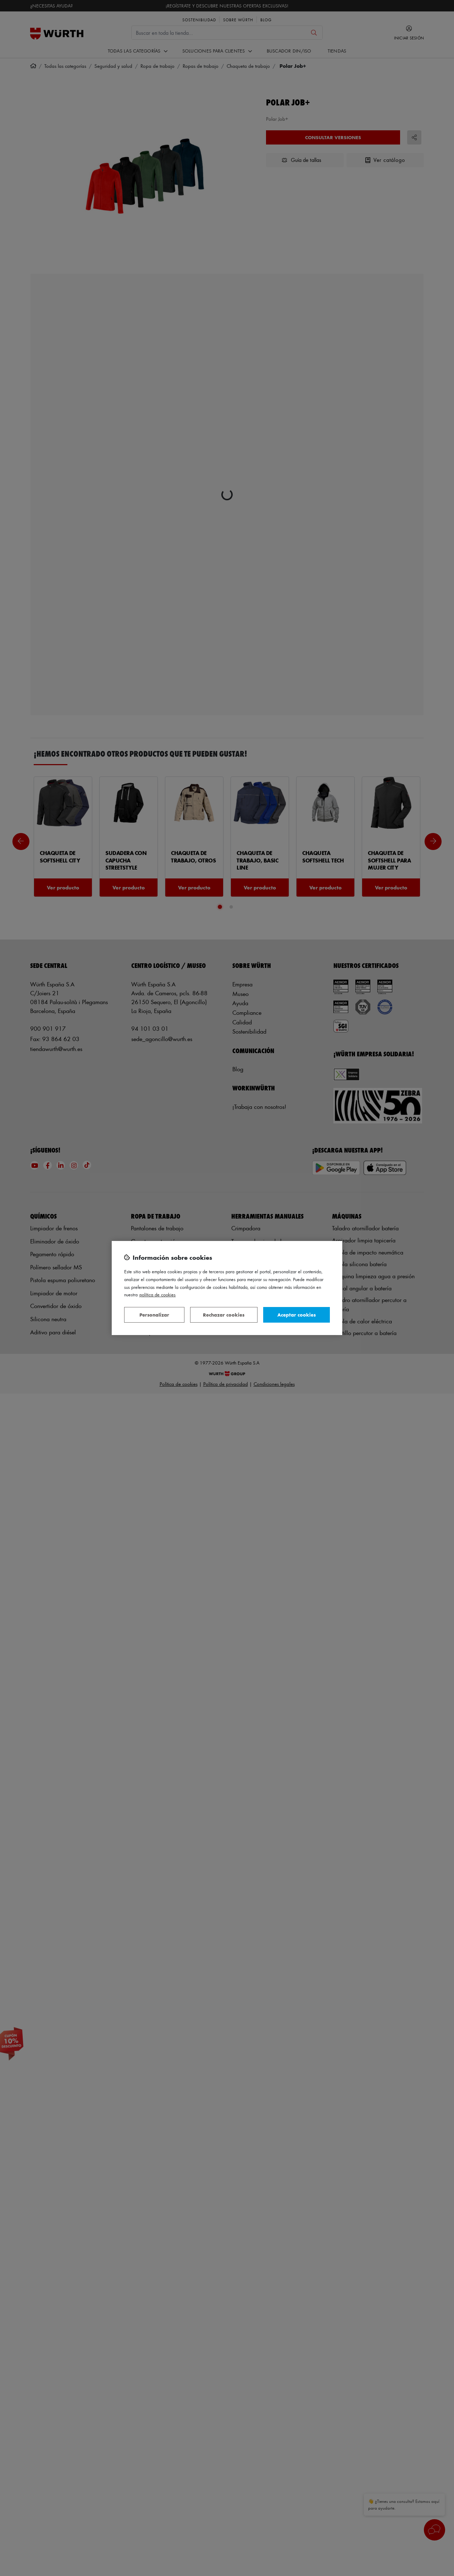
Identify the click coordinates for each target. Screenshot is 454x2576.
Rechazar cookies (223, 1315)
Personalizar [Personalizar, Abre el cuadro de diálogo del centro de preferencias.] (154, 1315)
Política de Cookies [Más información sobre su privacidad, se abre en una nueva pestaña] (157, 1294)
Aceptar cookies (296, 1315)
